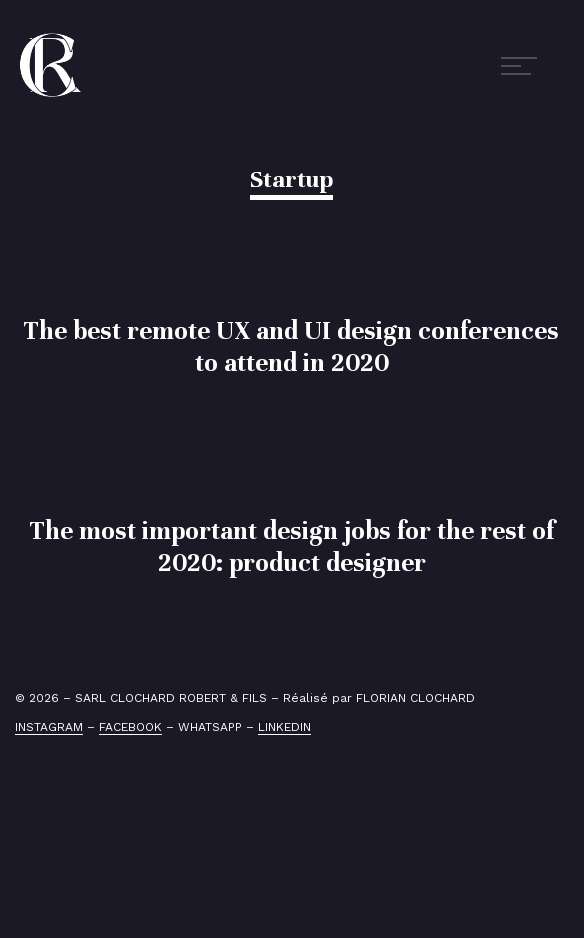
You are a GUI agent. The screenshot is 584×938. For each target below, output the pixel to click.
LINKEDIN (284, 727)
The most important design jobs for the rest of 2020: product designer (292, 546)
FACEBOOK (130, 727)
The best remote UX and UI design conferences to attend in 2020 (291, 346)
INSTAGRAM (49, 727)
